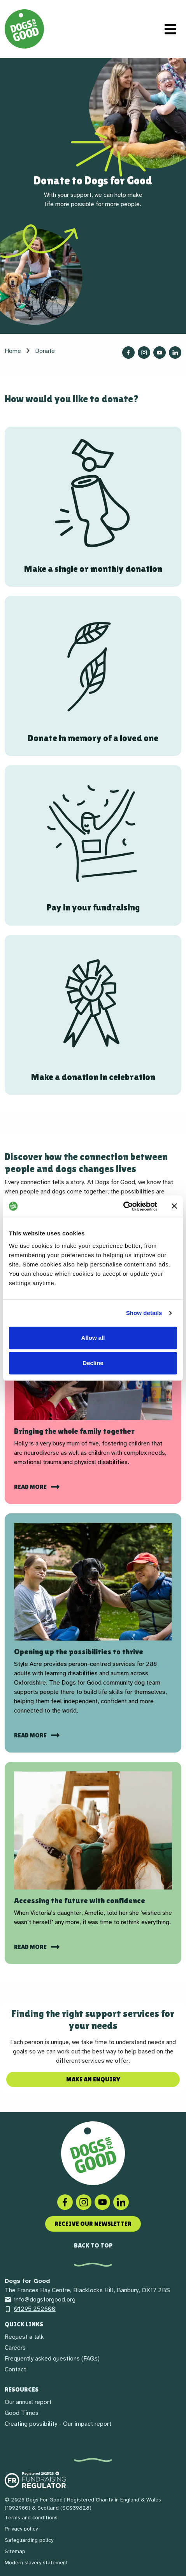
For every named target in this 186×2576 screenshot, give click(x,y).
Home (13, 351)
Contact (15, 2369)
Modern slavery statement (36, 2562)
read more (31, 1947)
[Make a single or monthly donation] (93, 507)
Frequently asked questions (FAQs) (52, 2358)
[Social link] (102, 2202)
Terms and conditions (31, 2517)
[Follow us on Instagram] (144, 352)
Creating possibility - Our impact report (58, 2424)
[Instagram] (83, 2202)
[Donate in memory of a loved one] (93, 676)
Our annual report (28, 2402)
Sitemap (15, 2551)
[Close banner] (174, 1206)
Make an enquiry (93, 2079)
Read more (31, 1486)
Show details (144, 1313)
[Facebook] (65, 2202)
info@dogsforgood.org (40, 2299)
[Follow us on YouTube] (159, 352)
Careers (15, 2348)
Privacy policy (21, 2529)
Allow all (93, 1337)
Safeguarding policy (29, 2540)
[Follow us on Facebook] (128, 352)
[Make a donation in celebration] (93, 1015)
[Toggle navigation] (170, 29)
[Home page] (24, 29)
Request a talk (24, 2337)
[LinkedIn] (121, 2202)
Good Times (22, 2413)
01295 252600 (30, 2309)
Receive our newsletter (93, 2223)
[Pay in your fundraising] (93, 845)
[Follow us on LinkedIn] (175, 352)
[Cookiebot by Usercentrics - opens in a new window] (123, 1206)
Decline (92, 1363)
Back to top (93, 2245)
